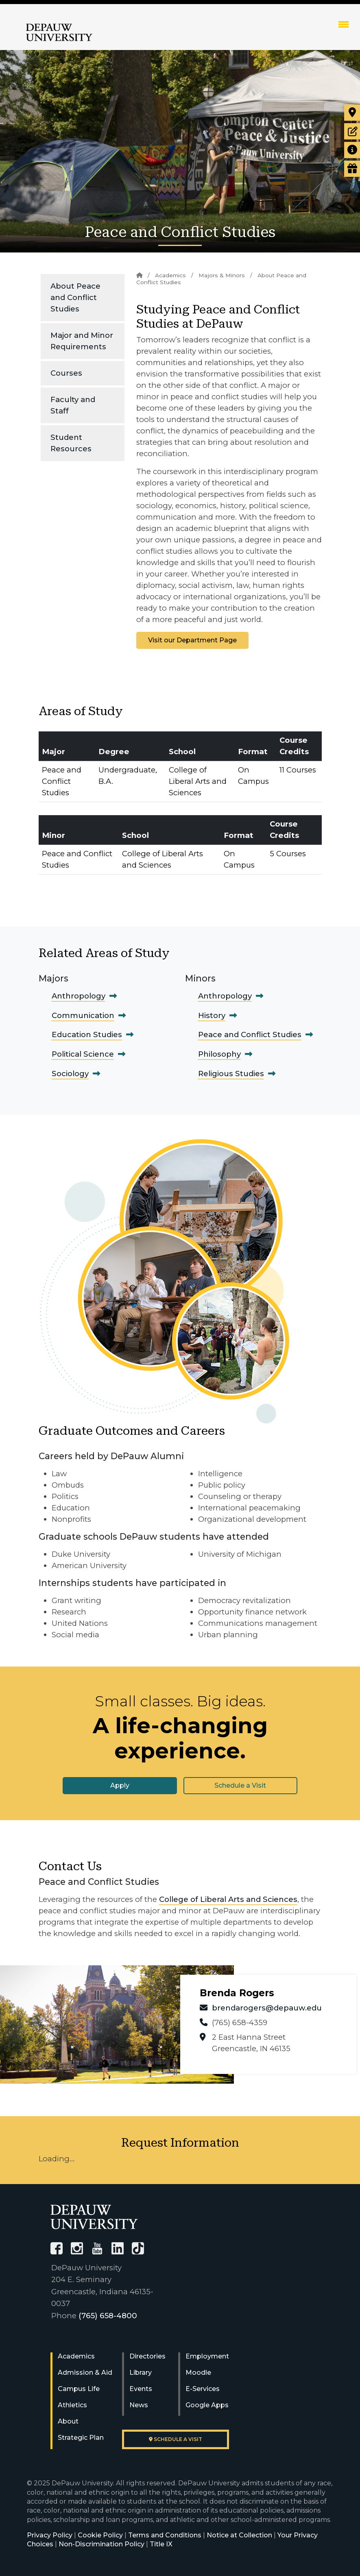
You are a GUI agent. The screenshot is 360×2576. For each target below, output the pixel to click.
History (211, 1015)
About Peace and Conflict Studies (75, 297)
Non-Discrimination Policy (101, 2544)
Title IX (161, 2544)
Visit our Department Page (192, 640)
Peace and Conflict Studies (249, 1034)
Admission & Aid (85, 2372)
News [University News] (138, 2405)
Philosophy (219, 1054)
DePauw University (59, 32)
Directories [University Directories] (147, 2356)
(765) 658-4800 (108, 2315)
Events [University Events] (140, 2389)
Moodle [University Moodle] (198, 2372)
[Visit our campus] (352, 112)
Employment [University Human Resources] (207, 2356)
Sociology (70, 1073)
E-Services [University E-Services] (202, 2389)
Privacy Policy (49, 2535)
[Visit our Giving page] (352, 169)
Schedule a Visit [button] (240, 1785)
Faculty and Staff (72, 405)
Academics (170, 275)
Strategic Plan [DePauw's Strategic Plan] (81, 2437)
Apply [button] (119, 1785)
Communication (83, 1015)
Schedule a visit (175, 2439)
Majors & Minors (222, 275)
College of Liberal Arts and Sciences (228, 1899)
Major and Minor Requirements (81, 341)
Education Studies (87, 1034)
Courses (66, 373)
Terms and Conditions (164, 2535)
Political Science (83, 1054)
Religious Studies (231, 1073)
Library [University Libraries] (140, 2372)
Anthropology (78, 996)
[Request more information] (352, 150)
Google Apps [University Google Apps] (207, 2405)
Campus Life (79, 2389)
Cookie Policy (100, 2535)
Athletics (72, 2405)
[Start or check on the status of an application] (352, 131)
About (68, 2421)
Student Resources (71, 443)
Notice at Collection (239, 2535)
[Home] (139, 275)
